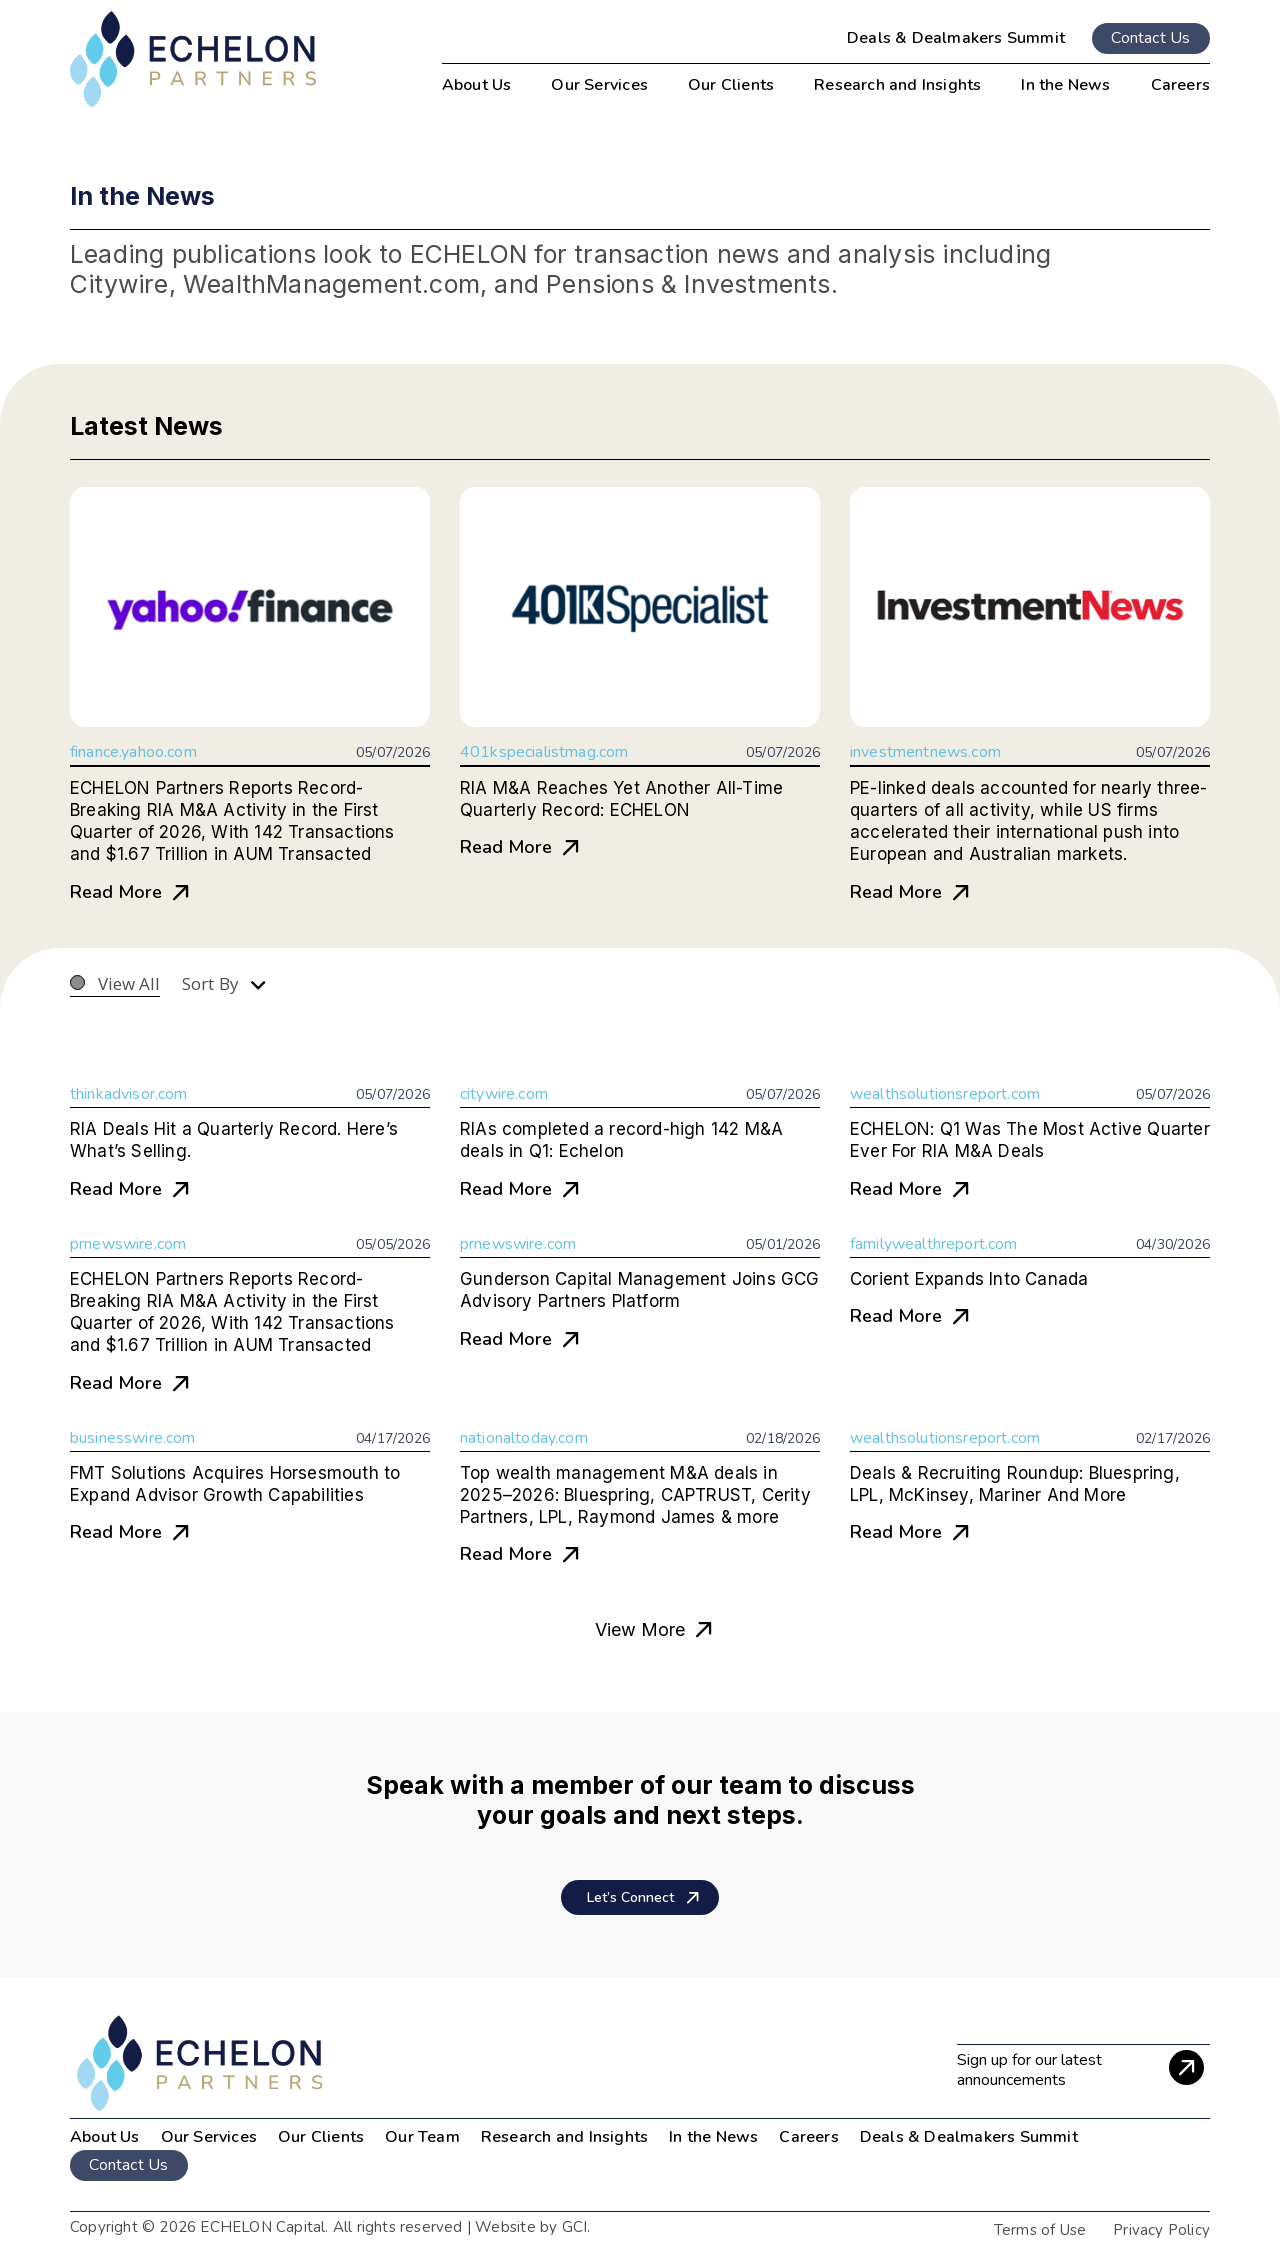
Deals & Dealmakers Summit (956, 38)
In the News (713, 2137)
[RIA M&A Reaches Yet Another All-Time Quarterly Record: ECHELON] (640, 607)
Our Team (422, 2137)
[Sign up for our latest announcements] (1083, 2067)
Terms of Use (1040, 2230)
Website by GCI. (530, 2227)
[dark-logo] (193, 59)
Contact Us (1150, 38)
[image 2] (341, 2064)
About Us (105, 2137)
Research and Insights (564, 2137)
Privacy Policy (1161, 2230)
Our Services (209, 2137)
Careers (808, 2137)
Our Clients (321, 2137)
